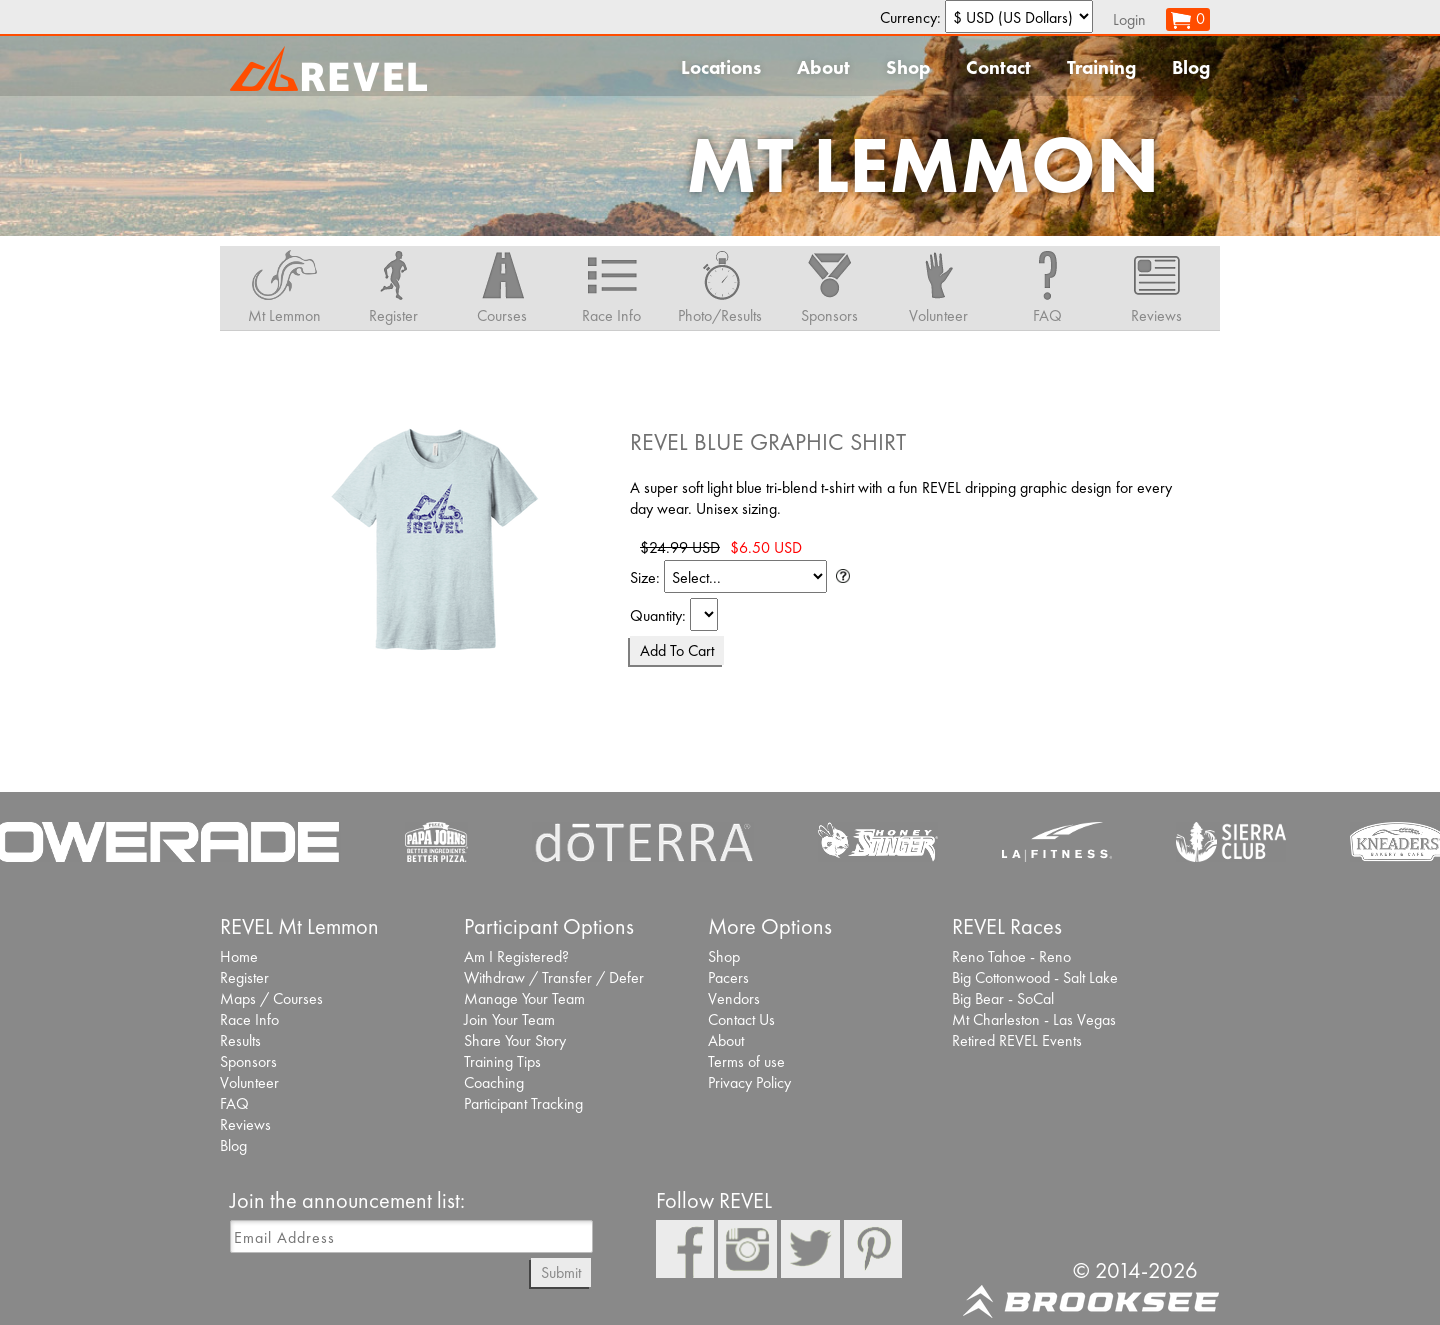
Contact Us (741, 1019)
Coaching (494, 1082)
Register (244, 977)
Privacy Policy (749, 1082)
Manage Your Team (524, 998)
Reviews (245, 1124)
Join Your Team (509, 1019)
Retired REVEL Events (1017, 1040)
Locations (721, 67)
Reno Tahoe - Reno (1011, 956)
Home (239, 956)
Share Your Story (515, 1040)
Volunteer (249, 1082)
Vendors (734, 998)
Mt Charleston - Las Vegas (1034, 1019)
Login (1129, 19)
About (823, 67)
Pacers (728, 977)
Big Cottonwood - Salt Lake (1035, 977)
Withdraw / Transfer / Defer (554, 977)
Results (240, 1040)
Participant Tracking (523, 1103)
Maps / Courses (271, 998)
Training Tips (502, 1061)
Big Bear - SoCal (1003, 998)
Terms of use (746, 1061)
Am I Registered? (516, 956)
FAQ (234, 1103)
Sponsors (248, 1061)
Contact (998, 67)
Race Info (249, 1019)
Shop (908, 67)
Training (1101, 67)
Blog (1191, 67)
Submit (561, 1272)
